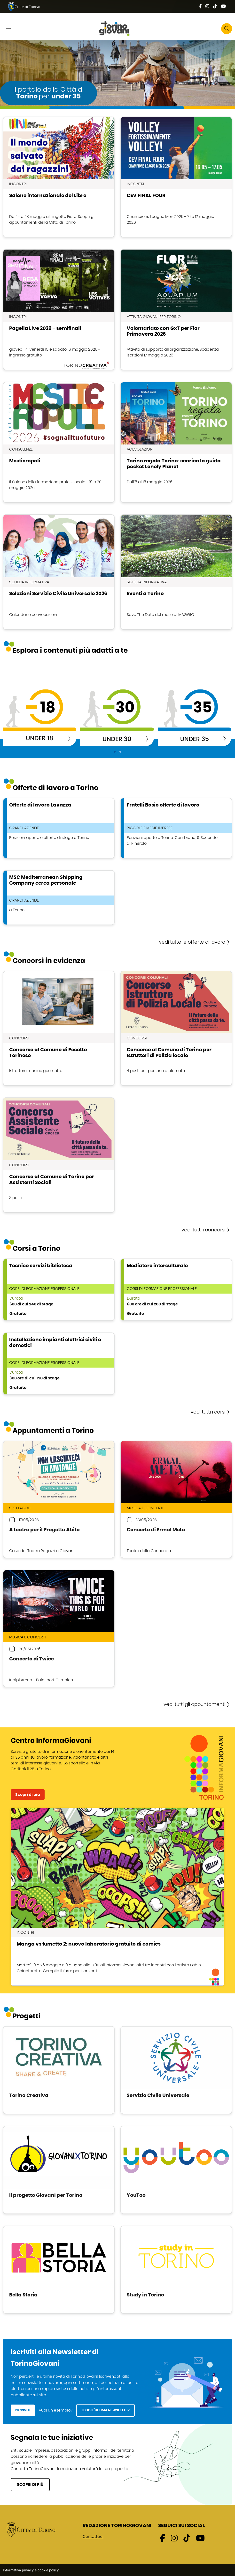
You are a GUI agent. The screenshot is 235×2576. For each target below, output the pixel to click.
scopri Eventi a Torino (176, 572)
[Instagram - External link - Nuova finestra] (207, 6)
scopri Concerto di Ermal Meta (176, 1499)
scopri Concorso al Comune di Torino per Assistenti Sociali (58, 1155)
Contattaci (93, 2537)
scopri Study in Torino (176, 2269)
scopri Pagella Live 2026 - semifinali (58, 310)
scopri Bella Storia (58, 2269)
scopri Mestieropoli (58, 442)
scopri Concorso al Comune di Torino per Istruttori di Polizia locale (176, 1028)
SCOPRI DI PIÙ (30, 2485)
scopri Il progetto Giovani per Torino (58, 2169)
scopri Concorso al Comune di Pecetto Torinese (58, 1028)
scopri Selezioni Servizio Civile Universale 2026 (58, 572)
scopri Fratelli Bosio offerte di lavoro (176, 828)
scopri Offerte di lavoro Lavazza (58, 828)
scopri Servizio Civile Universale (176, 2070)
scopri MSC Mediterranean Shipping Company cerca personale (58, 898)
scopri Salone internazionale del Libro (58, 177)
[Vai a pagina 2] (120, 752)
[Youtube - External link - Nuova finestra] (223, 6)
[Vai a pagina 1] (115, 752)
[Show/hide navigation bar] (8, 28)
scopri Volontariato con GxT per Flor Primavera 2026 (176, 310)
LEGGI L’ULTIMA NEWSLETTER (106, 2410)
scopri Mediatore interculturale (176, 1289)
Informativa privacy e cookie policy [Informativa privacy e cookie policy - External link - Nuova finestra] (31, 2570)
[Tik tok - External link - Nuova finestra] (215, 6)
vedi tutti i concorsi (203, 1230)
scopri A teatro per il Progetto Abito (58, 1499)
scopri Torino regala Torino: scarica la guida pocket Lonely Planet (176, 442)
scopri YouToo (176, 2169)
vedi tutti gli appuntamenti (194, 1704)
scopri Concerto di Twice (58, 1628)
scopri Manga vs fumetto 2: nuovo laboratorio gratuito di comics (117, 1897)
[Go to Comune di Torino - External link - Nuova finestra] (25, 6)
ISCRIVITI (22, 2410)
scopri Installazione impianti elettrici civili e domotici (58, 1363)
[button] (226, 28)
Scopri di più (27, 1795)
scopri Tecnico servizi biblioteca (58, 1289)
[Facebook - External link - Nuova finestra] (200, 6)
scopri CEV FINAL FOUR (176, 177)
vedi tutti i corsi (208, 1412)
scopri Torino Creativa (58, 2070)
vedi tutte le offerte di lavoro (192, 942)
